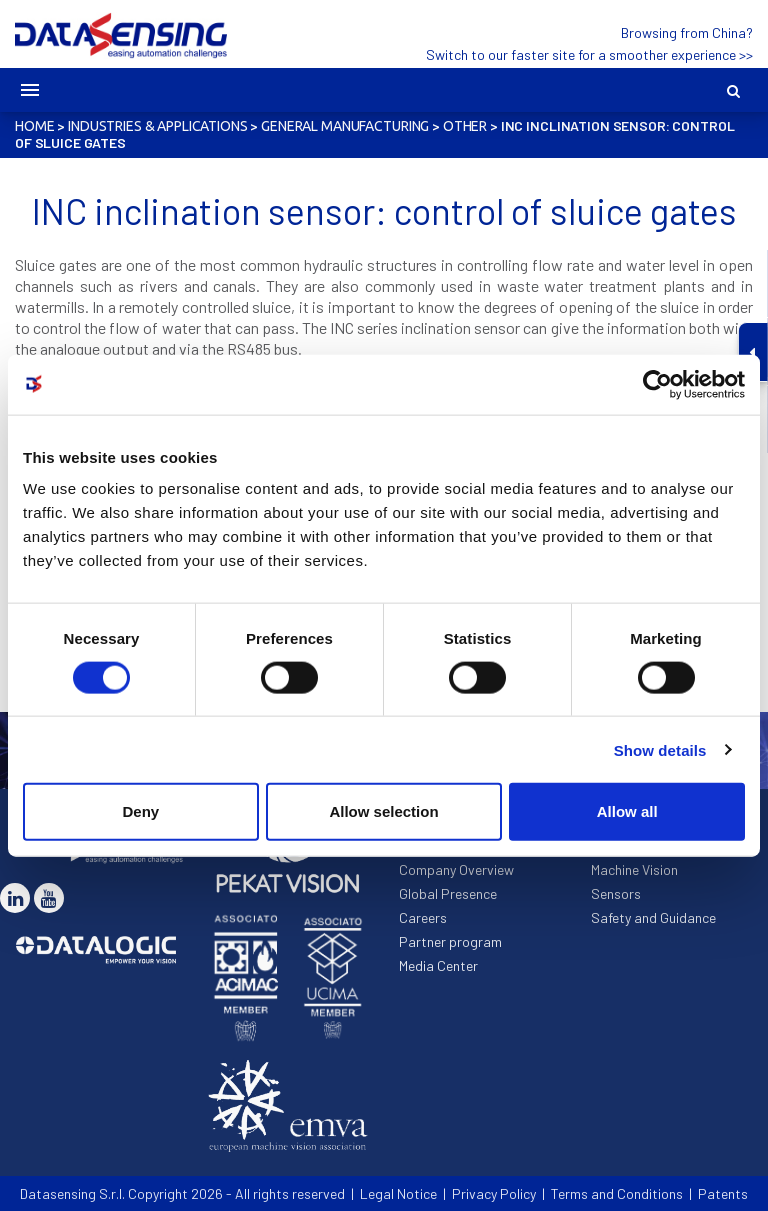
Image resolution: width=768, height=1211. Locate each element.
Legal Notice (398, 1193)
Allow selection (383, 811)
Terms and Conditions (617, 1193)
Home (34, 126)
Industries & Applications (158, 126)
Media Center (438, 965)
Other (465, 126)
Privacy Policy (494, 1193)
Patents (723, 1193)
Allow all (627, 811)
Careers (423, 917)
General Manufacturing (345, 126)
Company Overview (456, 869)
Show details (660, 749)
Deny (140, 811)
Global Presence (448, 893)
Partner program (450, 941)
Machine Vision (634, 869)
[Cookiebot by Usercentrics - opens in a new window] (657, 384)
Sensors (616, 893)
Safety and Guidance (653, 917)
